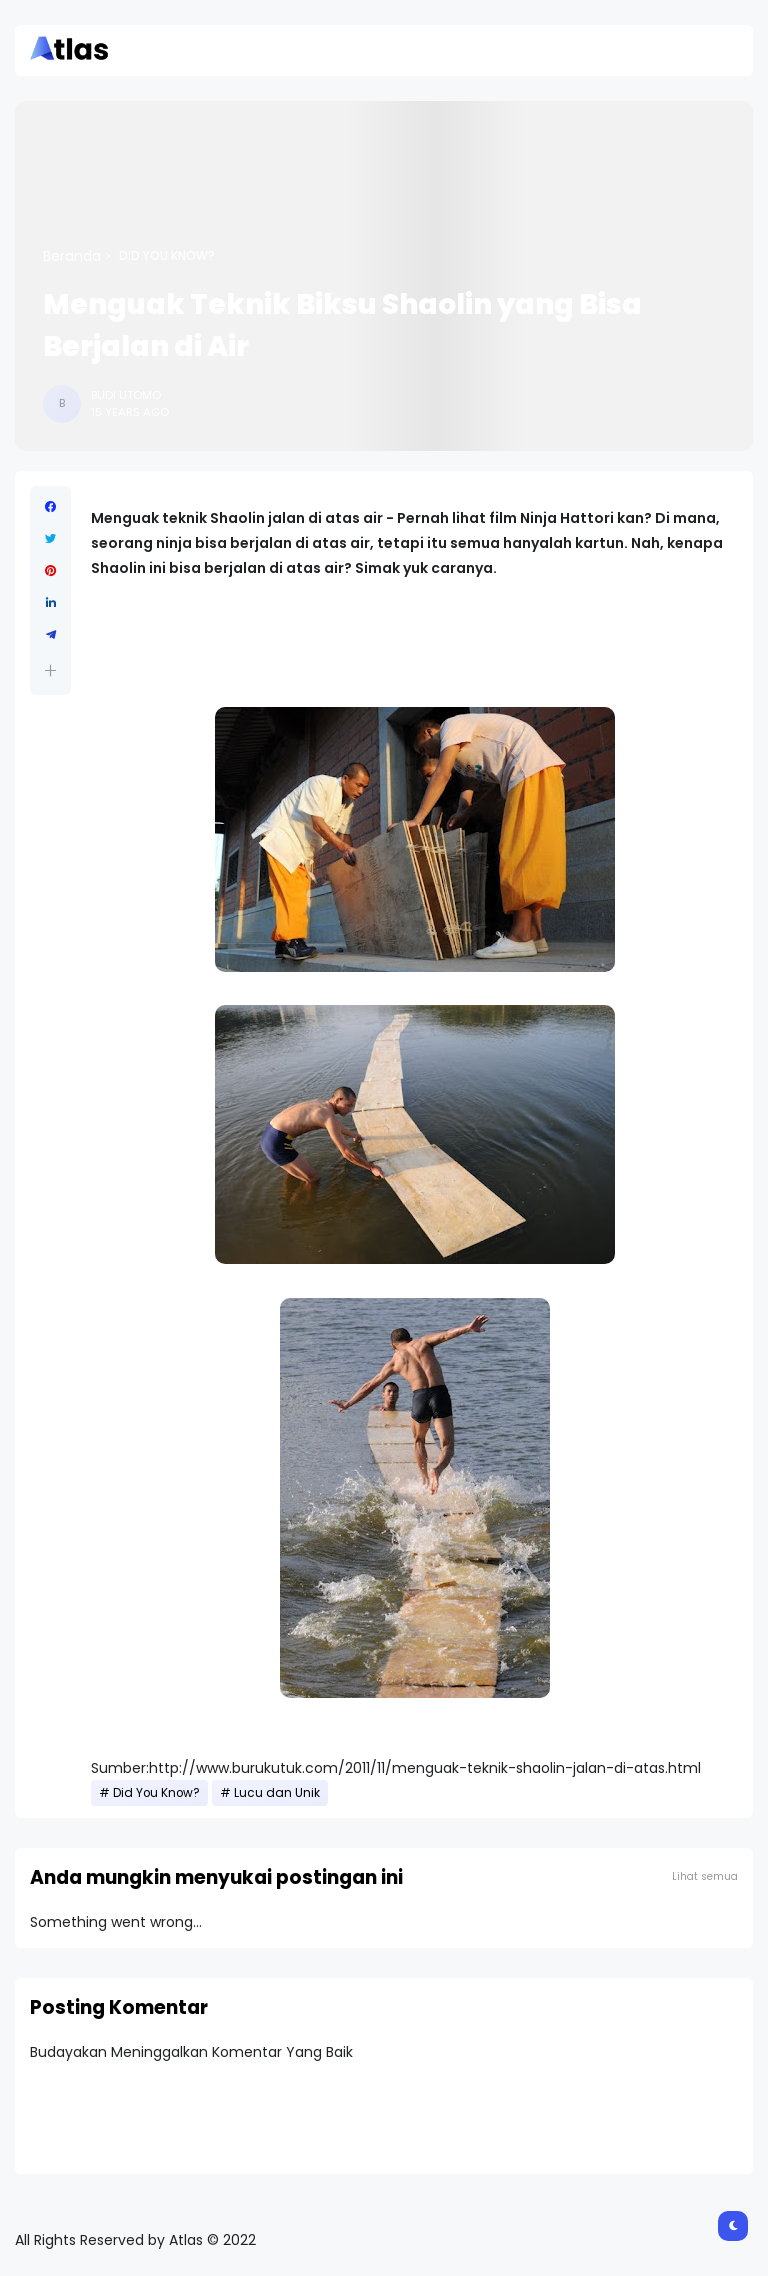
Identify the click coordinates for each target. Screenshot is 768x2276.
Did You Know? (167, 256)
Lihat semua (705, 1876)
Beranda (72, 256)
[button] (50, 670)
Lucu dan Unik (277, 1793)
